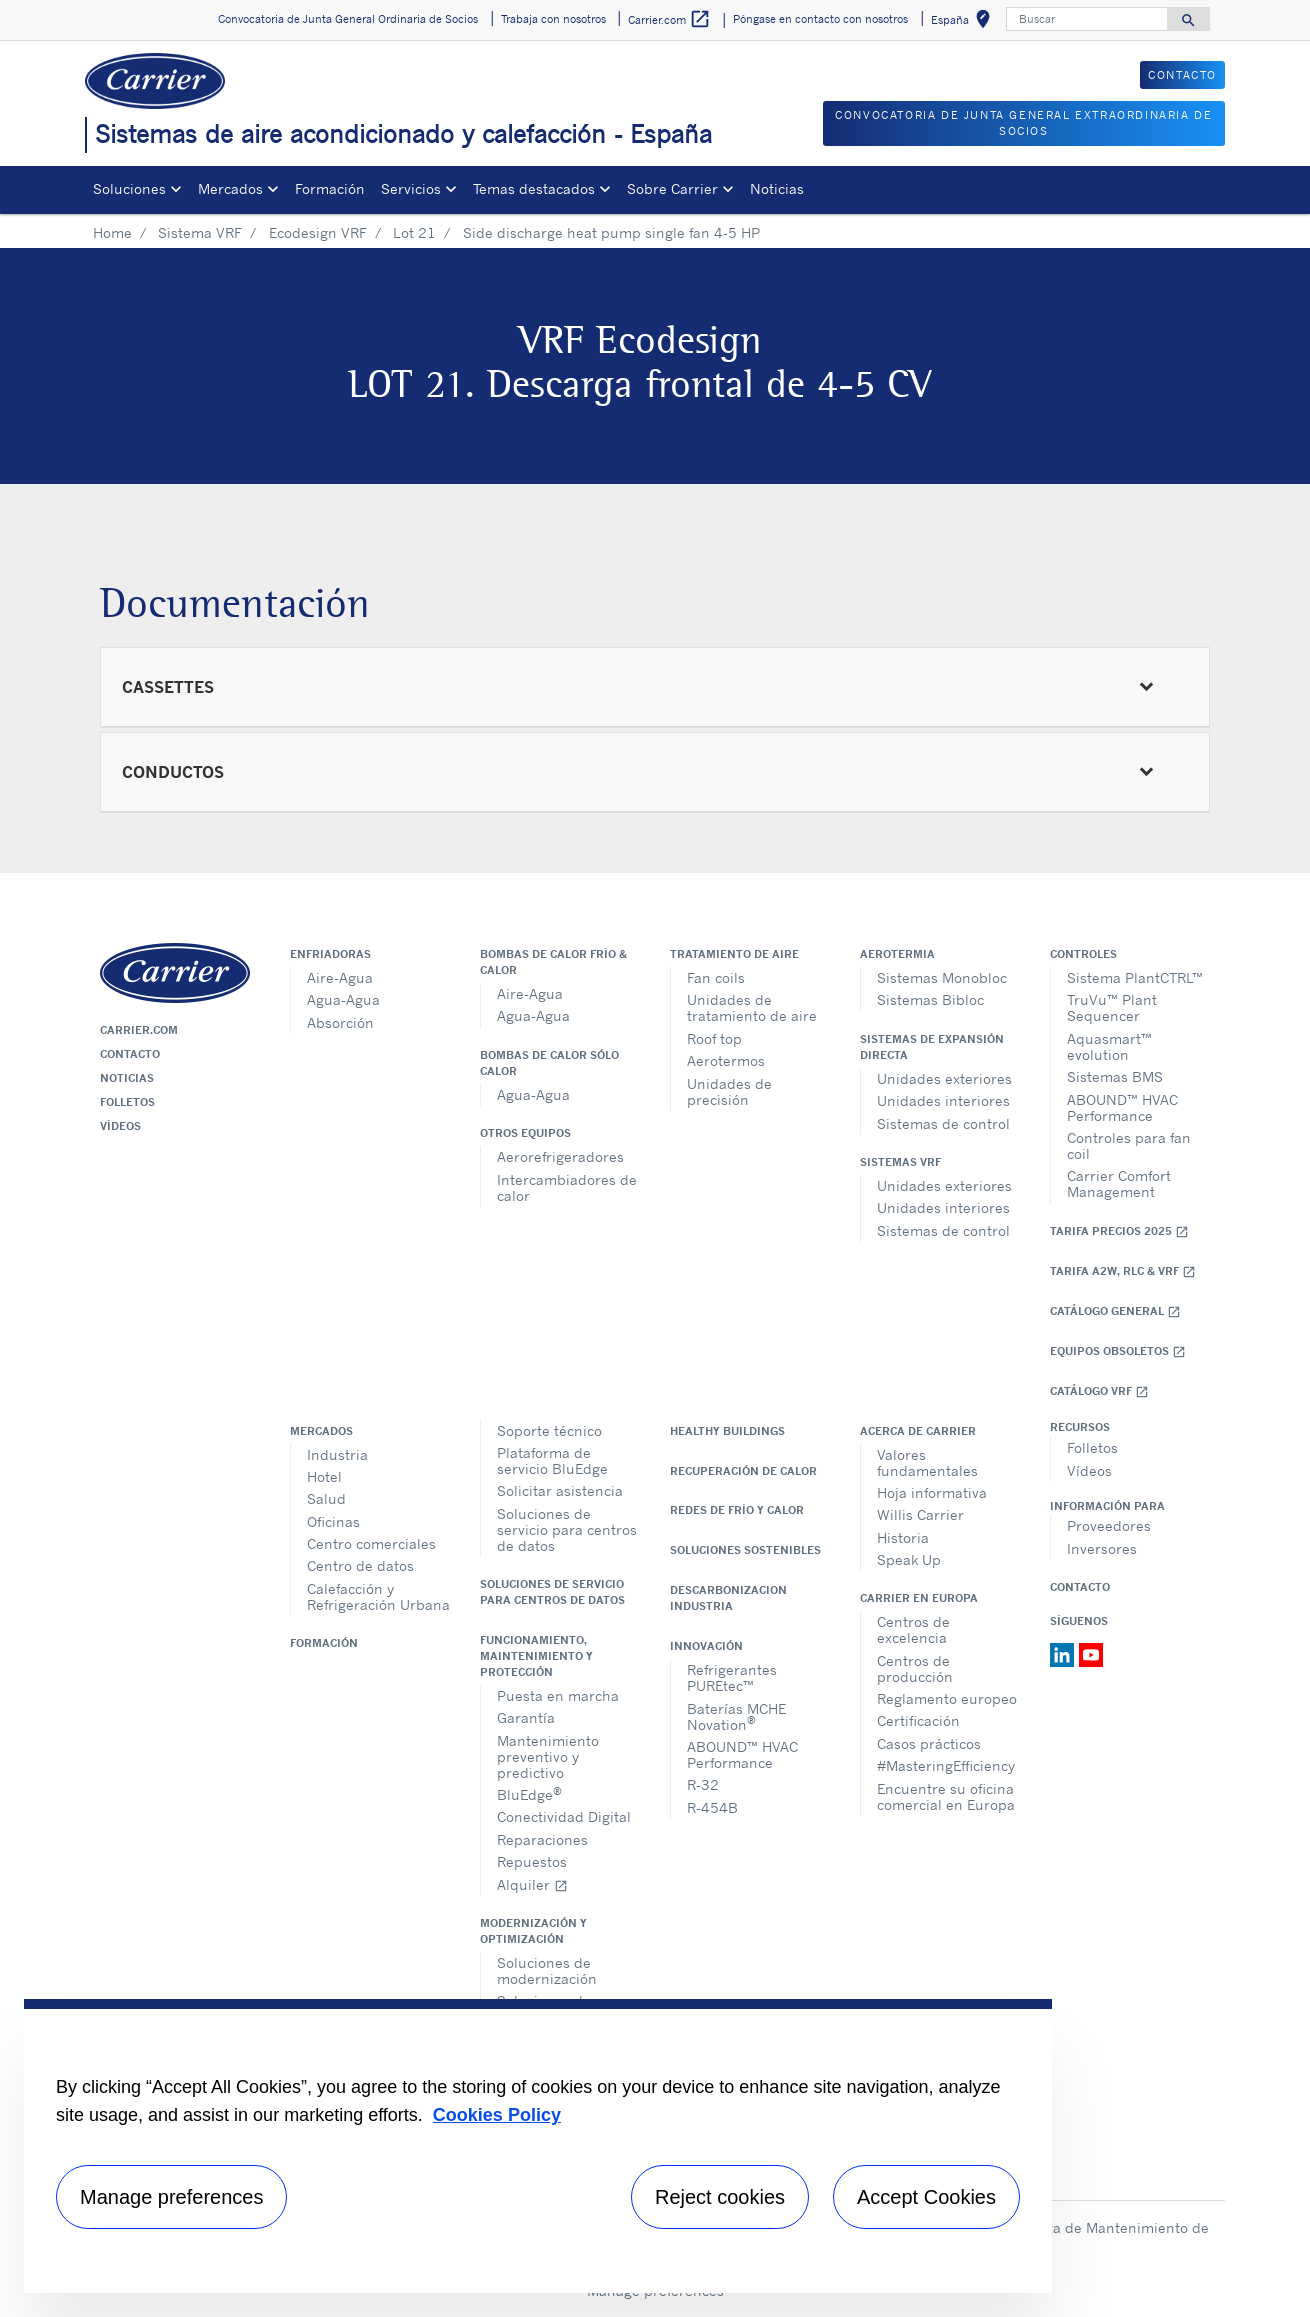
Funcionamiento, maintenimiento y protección (536, 1656)
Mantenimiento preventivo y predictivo (548, 1756)
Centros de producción (915, 1668)
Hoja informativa (932, 1492)
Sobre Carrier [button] (672, 188)
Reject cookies (720, 2197)
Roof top (714, 1038)
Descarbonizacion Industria (728, 1598)
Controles (1083, 954)
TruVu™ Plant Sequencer (1112, 1007)
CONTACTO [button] (1182, 75)
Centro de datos (360, 1565)
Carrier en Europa (919, 1598)
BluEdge (529, 1793)
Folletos (127, 1102)
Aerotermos (726, 1060)
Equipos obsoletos (1118, 1351)
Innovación (706, 1646)
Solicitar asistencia (560, 1490)
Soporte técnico (549, 1430)
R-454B (712, 1807)
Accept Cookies (926, 2197)
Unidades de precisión (729, 1091)
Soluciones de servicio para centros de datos (567, 1529)
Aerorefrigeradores (560, 1156)
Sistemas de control (943, 1123)
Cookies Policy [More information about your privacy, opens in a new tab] (497, 2115)
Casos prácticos (929, 1743)
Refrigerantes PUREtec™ (732, 1677)
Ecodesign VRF (318, 232)
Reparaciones (542, 1839)
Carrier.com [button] (669, 19)
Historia (903, 1537)
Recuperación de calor (743, 1471)
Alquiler (532, 1884)
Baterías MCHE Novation (736, 1716)
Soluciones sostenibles (745, 1550)
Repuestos (532, 1861)
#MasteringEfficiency (946, 1765)
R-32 (703, 1784)
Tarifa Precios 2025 (1119, 1231)
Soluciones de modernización (547, 1970)
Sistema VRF (200, 232)
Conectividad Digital (564, 1816)
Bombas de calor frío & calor (553, 962)
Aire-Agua (340, 977)
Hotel (324, 1476)
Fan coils (716, 977)
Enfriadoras (330, 954)
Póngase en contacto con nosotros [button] (820, 19)
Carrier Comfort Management (1119, 1183)
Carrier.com (139, 1030)
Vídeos (120, 1126)
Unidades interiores (943, 1100)
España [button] (964, 22)
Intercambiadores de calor (567, 1187)
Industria (337, 1454)
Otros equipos (525, 1133)
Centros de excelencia (913, 1629)
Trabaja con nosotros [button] (553, 19)
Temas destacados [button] (534, 188)
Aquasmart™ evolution (1109, 1046)
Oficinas (333, 1521)
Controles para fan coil (1129, 1145)
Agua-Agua (343, 999)
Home (112, 232)
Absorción (340, 1022)
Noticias (777, 188)
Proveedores (1109, 1525)
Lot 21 (414, 232)
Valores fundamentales (927, 1462)
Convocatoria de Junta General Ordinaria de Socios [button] (348, 19)
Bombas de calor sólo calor (549, 1063)
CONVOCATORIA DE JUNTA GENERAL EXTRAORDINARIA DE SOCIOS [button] (1023, 123)
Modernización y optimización (533, 1931)
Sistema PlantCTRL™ (1135, 977)
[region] (538, 2146)
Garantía (526, 1717)
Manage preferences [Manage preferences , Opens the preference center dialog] (171, 2197)
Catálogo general (1115, 1311)
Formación (330, 188)
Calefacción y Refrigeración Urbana (378, 1596)
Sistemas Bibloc (930, 999)
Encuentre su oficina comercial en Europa (946, 1796)
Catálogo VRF (1099, 1391)
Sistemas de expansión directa (932, 1047)
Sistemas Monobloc (942, 977)
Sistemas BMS (1115, 1076)
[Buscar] (1087, 19)
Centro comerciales (371, 1543)
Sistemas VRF (900, 1162)
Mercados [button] (230, 188)
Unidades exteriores (944, 1078)
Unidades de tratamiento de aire (752, 1007)
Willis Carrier (920, 1514)
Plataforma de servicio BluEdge (552, 1460)
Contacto (130, 1054)
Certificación (918, 1720)
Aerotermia (897, 954)
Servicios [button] (411, 188)
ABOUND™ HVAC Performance (1122, 1107)
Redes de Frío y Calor (737, 1510)
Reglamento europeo (947, 1698)
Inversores (1102, 1548)
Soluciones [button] (129, 188)
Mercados (321, 1431)
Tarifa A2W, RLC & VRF (1123, 1271)
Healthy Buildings (727, 1431)
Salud (326, 1498)
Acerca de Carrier (918, 1431)
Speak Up (909, 1559)
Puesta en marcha (558, 1695)
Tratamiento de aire (734, 954)
